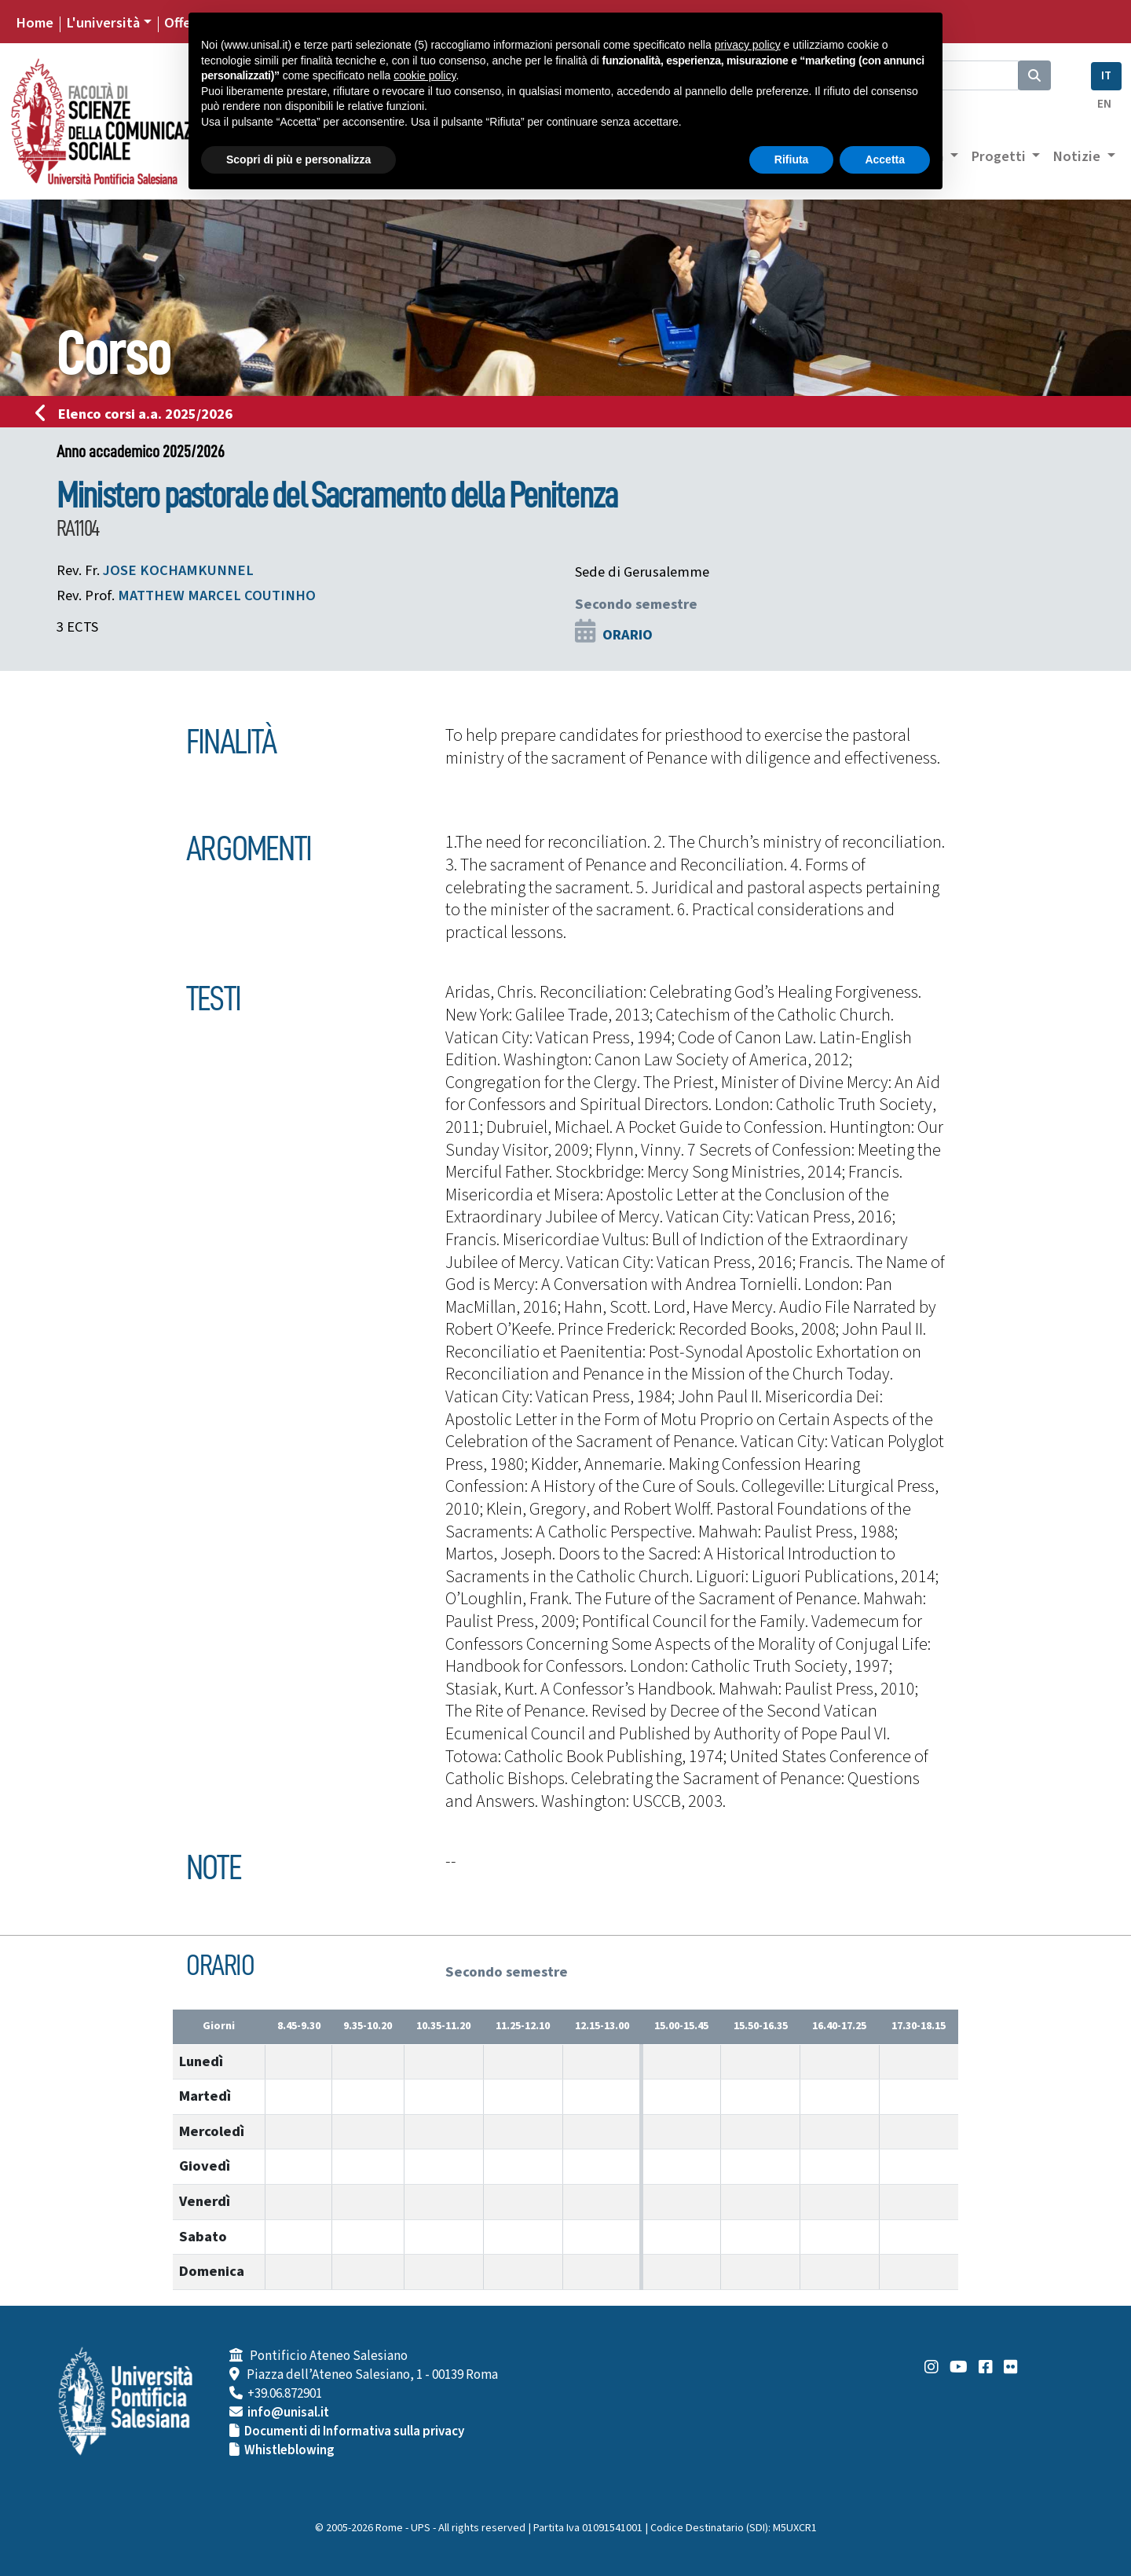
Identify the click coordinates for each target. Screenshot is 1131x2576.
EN (1104, 104)
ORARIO (627, 635)
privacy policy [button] (748, 44)
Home (34, 23)
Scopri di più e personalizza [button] (298, 159)
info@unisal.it (288, 2412)
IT (1106, 76)
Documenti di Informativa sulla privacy (354, 2431)
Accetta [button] (885, 159)
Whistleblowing (289, 2450)
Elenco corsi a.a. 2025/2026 (138, 414)
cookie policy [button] (424, 75)
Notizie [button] (1078, 156)
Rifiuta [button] (791, 159)
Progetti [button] (1000, 156)
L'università (103, 23)
